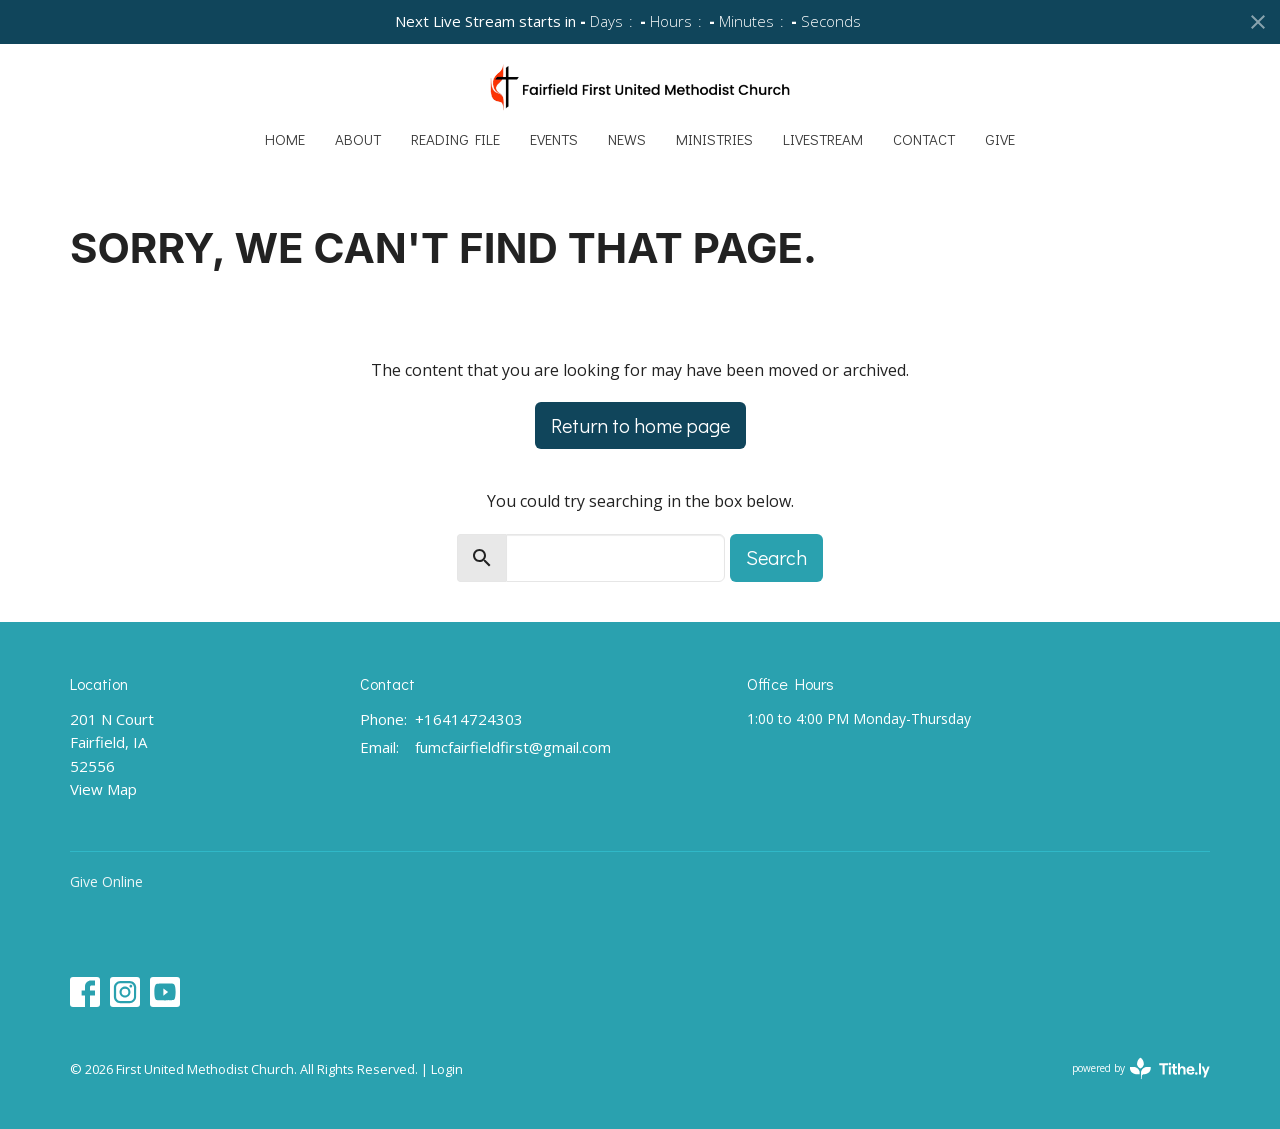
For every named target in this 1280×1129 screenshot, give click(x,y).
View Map (103, 789)
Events (554, 139)
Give (1000, 139)
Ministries (714, 139)
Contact (924, 139)
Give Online (106, 881)
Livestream (823, 139)
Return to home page (640, 425)
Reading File (455, 139)
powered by (1141, 1068)
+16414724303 (469, 719)
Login (447, 1069)
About (358, 139)
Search (776, 557)
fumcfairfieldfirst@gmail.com (513, 747)
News (627, 139)
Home (285, 139)
